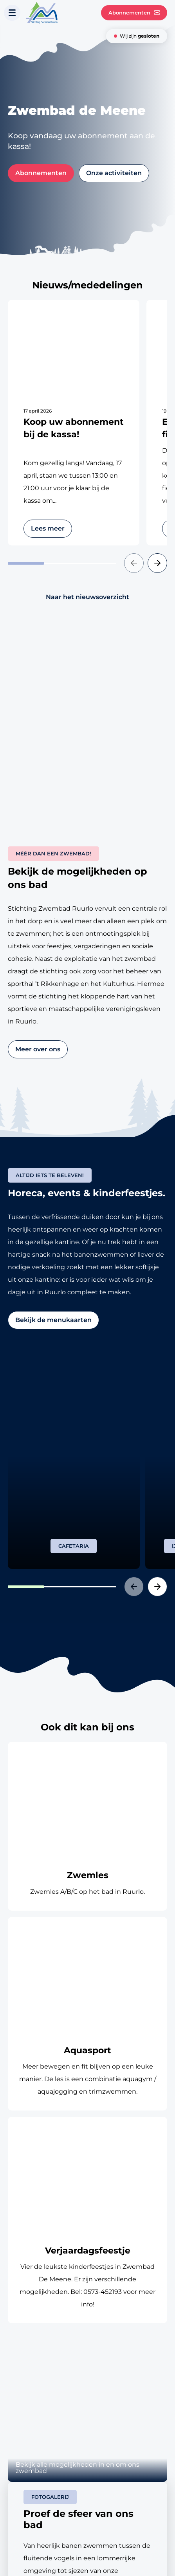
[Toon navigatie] (12, 13)
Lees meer (48, 528)
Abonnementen (134, 13)
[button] (134, 563)
